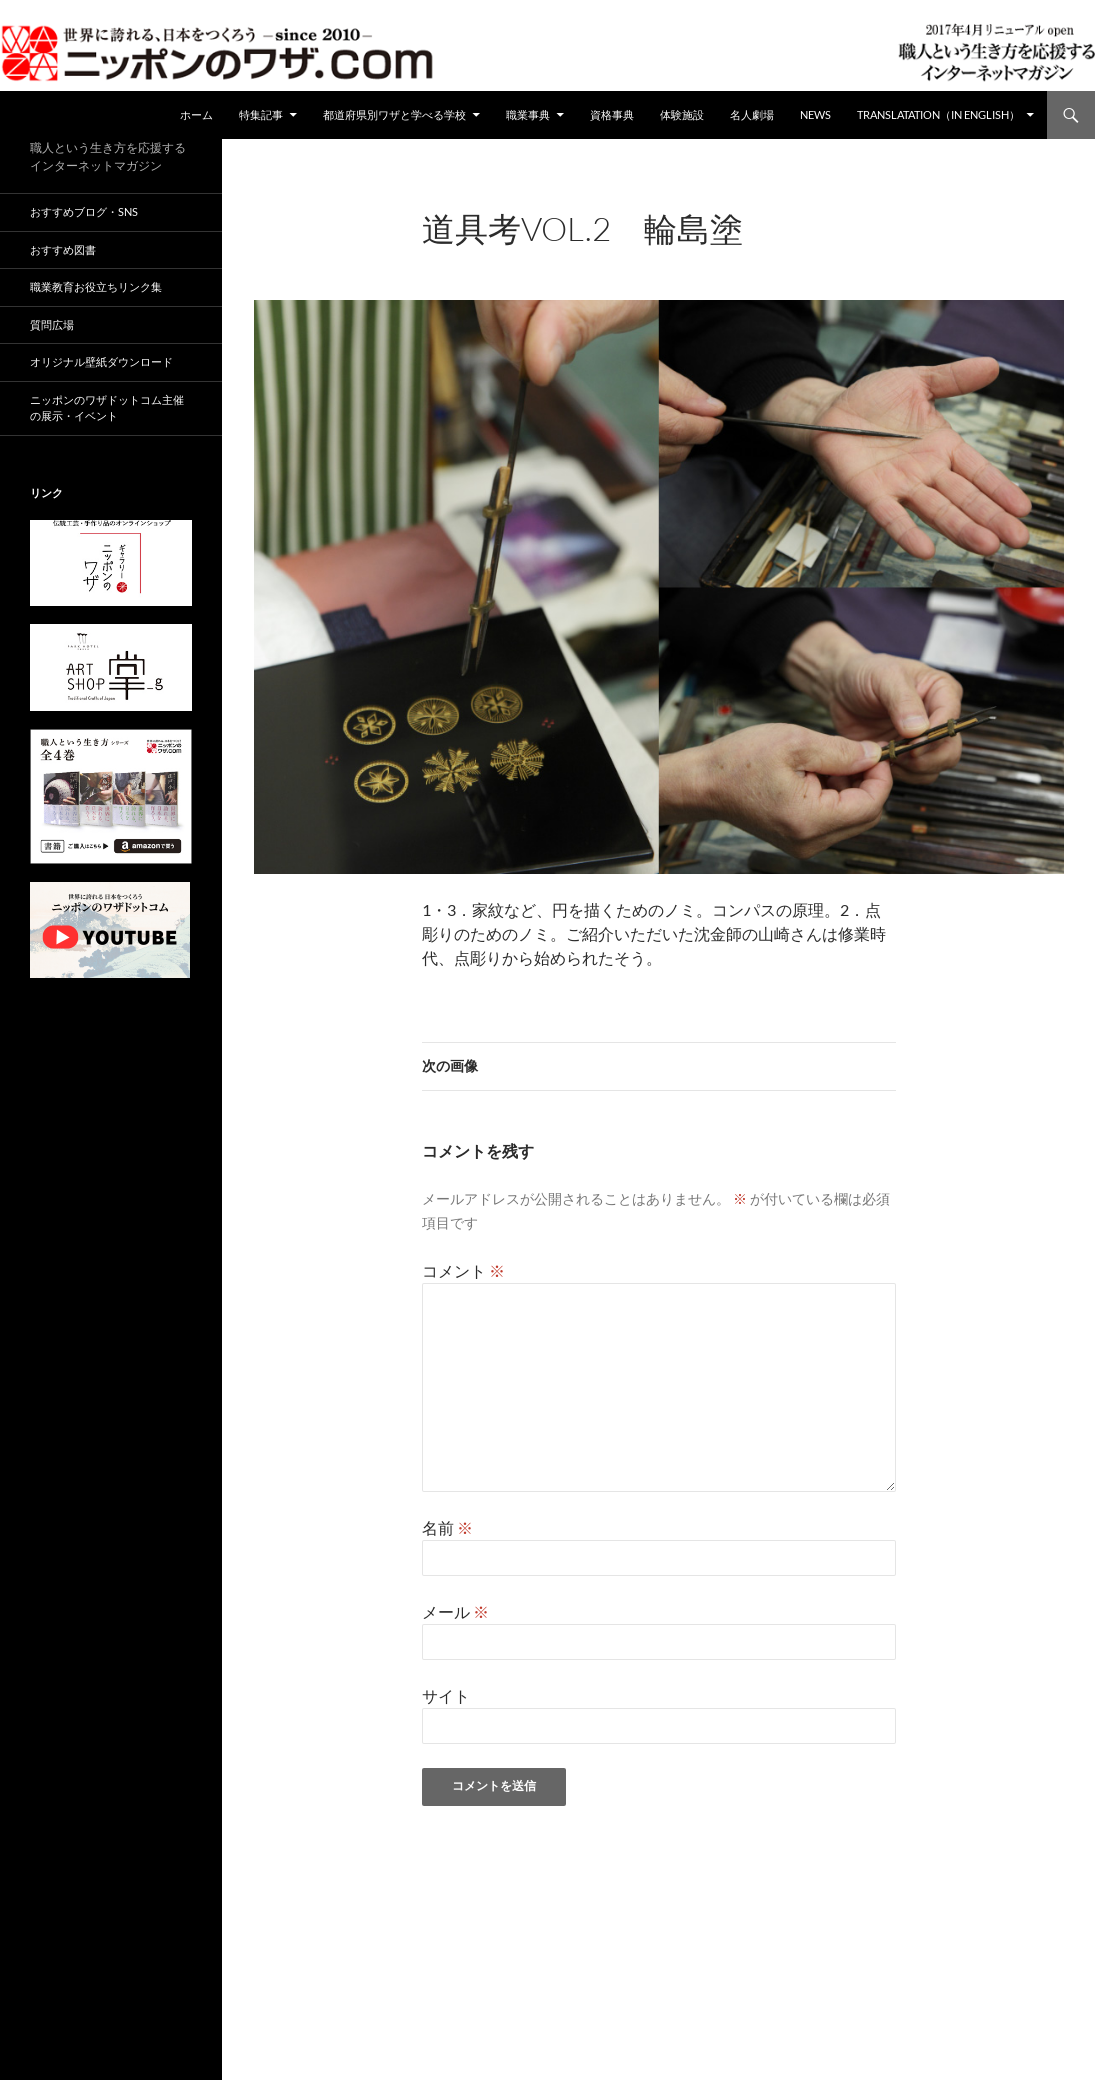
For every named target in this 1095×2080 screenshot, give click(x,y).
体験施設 (682, 114)
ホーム (196, 114)
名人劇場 (752, 114)
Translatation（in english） (938, 114)
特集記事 (261, 114)
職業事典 (528, 114)
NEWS (815, 114)
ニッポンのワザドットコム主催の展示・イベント (107, 408)
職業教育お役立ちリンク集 (96, 286)
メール (455, 1611)
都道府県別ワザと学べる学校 (394, 114)
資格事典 (612, 114)
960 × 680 (579, 255)
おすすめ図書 (63, 249)
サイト (446, 1695)
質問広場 (52, 324)
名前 (447, 1527)
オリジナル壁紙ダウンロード (101, 361)
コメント (463, 1270)
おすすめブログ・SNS (84, 211)
